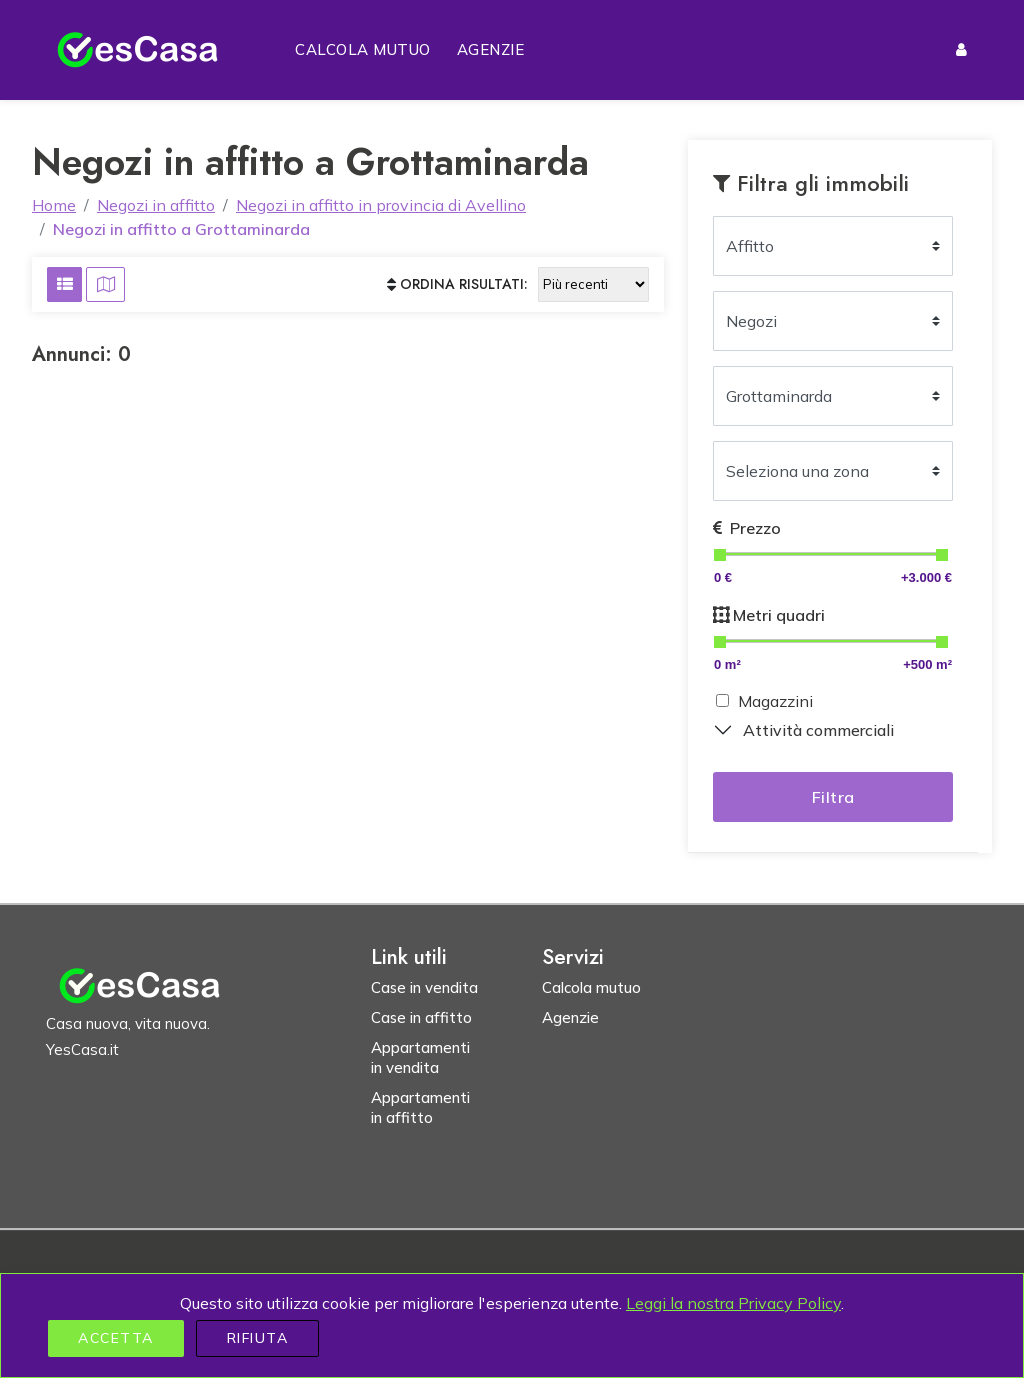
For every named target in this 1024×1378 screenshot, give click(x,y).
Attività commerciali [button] (818, 730)
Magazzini (775, 701)
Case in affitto (421, 1017)
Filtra (833, 797)
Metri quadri (769, 615)
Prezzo (747, 528)
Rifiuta (258, 1338)
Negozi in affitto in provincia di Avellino (381, 205)
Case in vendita (424, 987)
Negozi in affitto (156, 205)
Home (54, 205)
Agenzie (491, 49)
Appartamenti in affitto (420, 1107)
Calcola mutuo (363, 49)
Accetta (116, 1338)
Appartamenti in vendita (420, 1057)
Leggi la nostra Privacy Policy (733, 1303)
